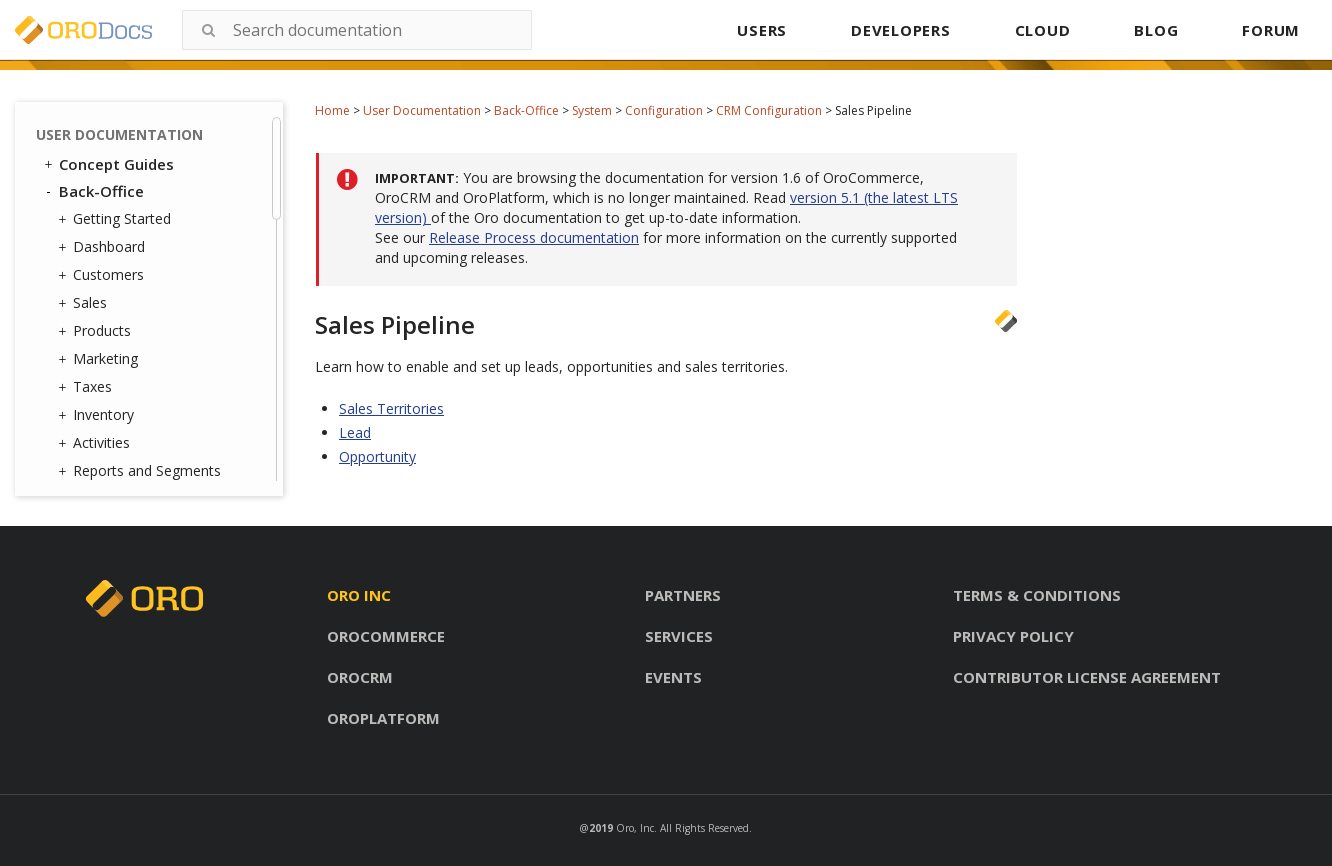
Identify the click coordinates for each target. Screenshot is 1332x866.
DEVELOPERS (901, 30)
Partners (683, 595)
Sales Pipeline (162, 126)
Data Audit (122, 452)
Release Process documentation (534, 237)
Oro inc (359, 595)
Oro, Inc (635, 828)
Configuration (664, 110)
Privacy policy (1013, 636)
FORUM (1271, 30)
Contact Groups (139, 322)
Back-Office (526, 110)
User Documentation (422, 110)
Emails (104, 349)
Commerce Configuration (142, 162)
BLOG (1156, 30)
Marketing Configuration (176, 199)
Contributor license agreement (1087, 677)
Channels (117, 400)
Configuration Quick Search (167, 234)
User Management (143, 271)
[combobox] (357, 30)
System (592, 110)
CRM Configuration (769, 110)
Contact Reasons (143, 296)
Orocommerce (386, 636)
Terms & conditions (1037, 595)
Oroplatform (383, 718)
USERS (762, 30)
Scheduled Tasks (142, 478)
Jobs (102, 426)
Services (679, 636)
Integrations (122, 375)
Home (332, 110)
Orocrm (360, 677)
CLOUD (1043, 30)
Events (673, 677)
